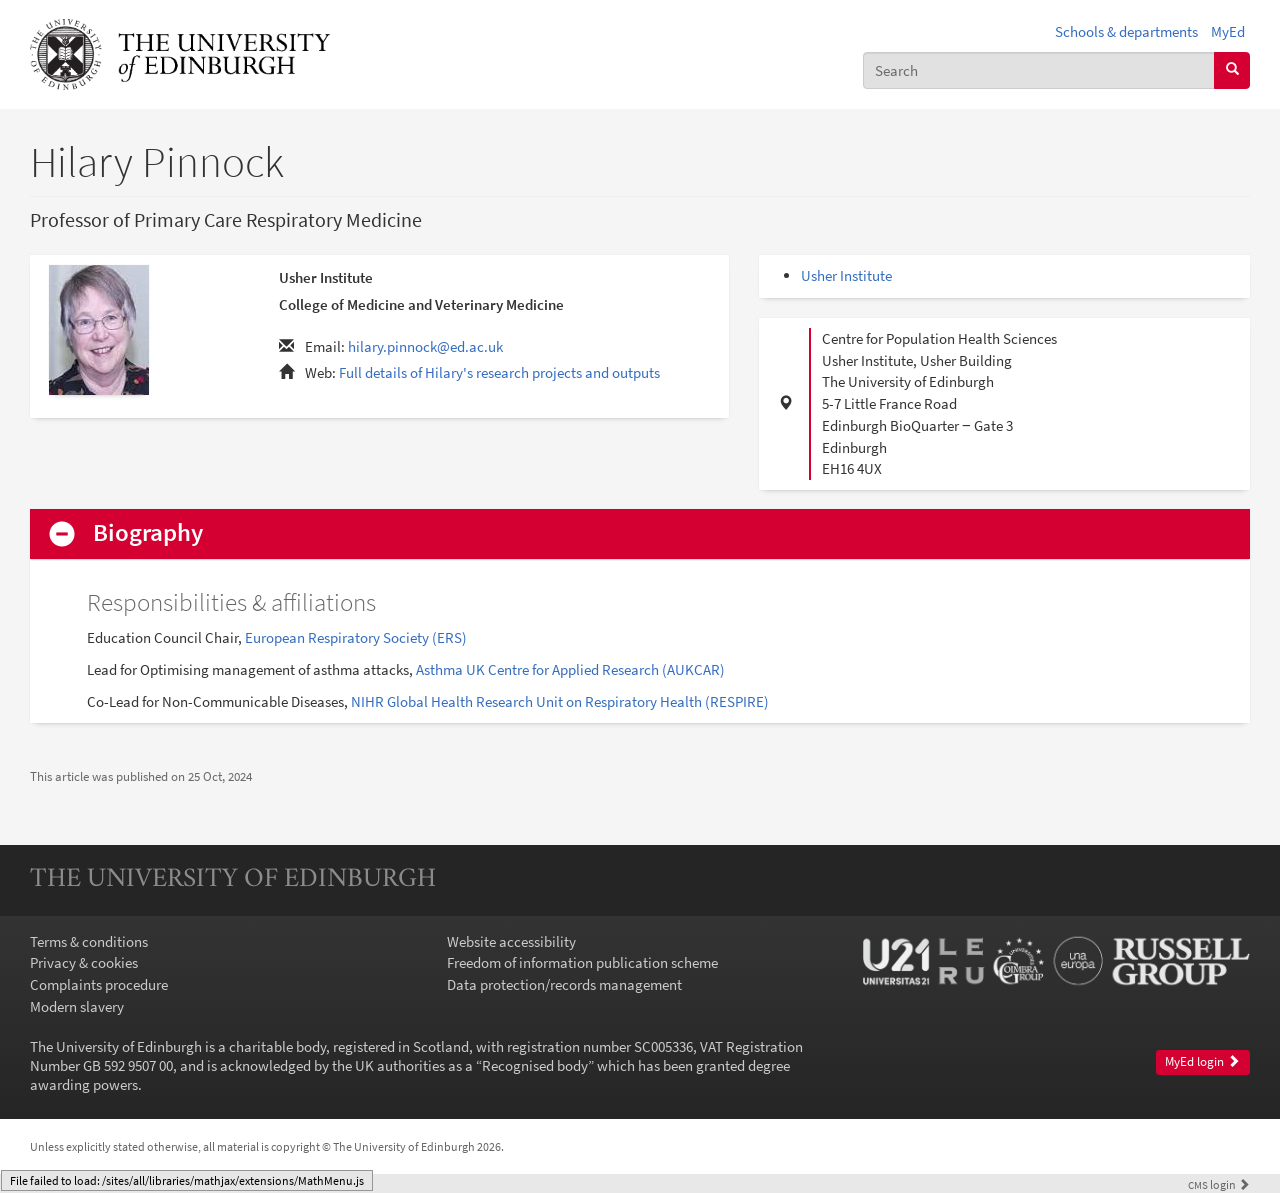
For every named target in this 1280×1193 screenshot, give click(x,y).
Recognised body (535, 1065)
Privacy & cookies (84, 962)
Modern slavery (77, 1006)
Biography (148, 533)
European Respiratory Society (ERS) (356, 637)
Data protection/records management (564, 984)
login (1219, 1184)
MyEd (1228, 31)
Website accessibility (511, 941)
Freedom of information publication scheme (582, 962)
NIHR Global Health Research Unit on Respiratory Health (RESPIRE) (560, 701)
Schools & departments (1126, 31)
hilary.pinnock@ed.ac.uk (425, 346)
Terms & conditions (89, 941)
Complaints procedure (99, 984)
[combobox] (1039, 70)
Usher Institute (846, 275)
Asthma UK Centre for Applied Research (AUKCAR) (570, 669)
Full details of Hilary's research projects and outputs (499, 372)
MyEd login (1202, 1061)
